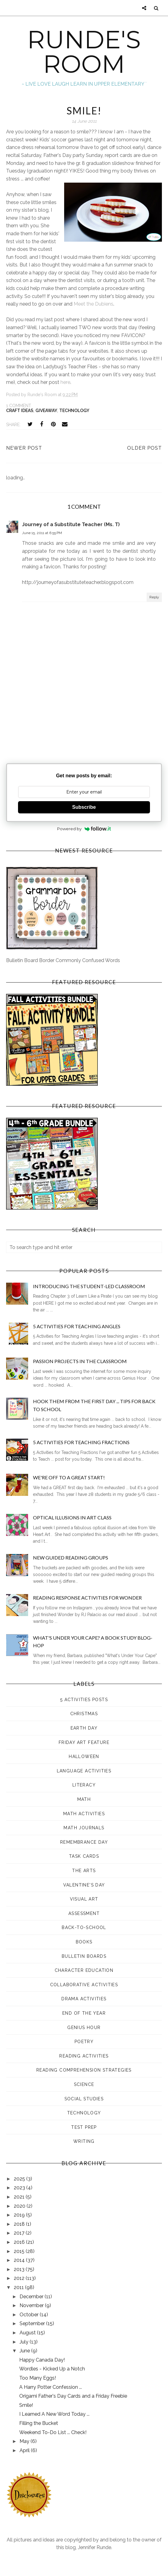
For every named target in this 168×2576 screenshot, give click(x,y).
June (25, 2351)
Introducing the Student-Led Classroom (89, 1286)
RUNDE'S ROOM (84, 52)
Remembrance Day (84, 1842)
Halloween (84, 1756)
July (25, 2342)
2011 (19, 2287)
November (32, 2305)
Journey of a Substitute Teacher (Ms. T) (71, 524)
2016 (20, 2242)
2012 (20, 2278)
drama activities (83, 1998)
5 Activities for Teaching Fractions (81, 1442)
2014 (20, 2260)
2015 (20, 2251)
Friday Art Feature (84, 1742)
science (84, 2084)
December (32, 2296)
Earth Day (84, 1728)
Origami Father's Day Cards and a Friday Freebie (73, 2396)
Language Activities (84, 1770)
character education (84, 1970)
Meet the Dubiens (93, 304)
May (25, 2441)
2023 (20, 2188)
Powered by (84, 828)
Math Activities (84, 1813)
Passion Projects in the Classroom (80, 1361)
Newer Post (24, 448)
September (33, 2323)
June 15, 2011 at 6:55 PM (42, 533)
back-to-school (84, 1927)
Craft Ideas (19, 410)
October (30, 2315)
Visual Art (84, 1899)
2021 (20, 2197)
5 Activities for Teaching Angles (76, 1326)
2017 (20, 2233)
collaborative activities (84, 1984)
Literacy (84, 1784)
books (84, 1941)
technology (74, 410)
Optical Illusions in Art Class (72, 1517)
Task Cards (84, 1856)
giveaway (46, 410)
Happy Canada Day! (42, 2360)
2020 (20, 2206)
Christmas (84, 1713)
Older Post (144, 448)
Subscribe (84, 807)
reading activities (83, 2056)
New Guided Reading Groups (70, 1557)
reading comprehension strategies (84, 2070)
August (28, 2333)
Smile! (26, 2405)
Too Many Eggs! (37, 2378)
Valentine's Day (84, 1885)
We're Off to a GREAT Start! (69, 1477)
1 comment (18, 405)
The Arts (84, 1870)
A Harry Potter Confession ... (50, 2387)
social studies (84, 2098)
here (65, 382)
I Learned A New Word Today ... (54, 2414)
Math (84, 1799)
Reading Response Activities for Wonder (87, 1597)
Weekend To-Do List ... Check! (52, 2432)
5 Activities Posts (84, 1699)
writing (84, 2141)
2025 (20, 2179)
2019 (20, 2215)
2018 (20, 2224)
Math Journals (84, 1827)
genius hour (83, 2027)
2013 (20, 2269)
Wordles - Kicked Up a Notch (52, 2369)
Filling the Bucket (38, 2423)
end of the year (84, 2013)
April (25, 2450)
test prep (84, 2127)
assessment (84, 1913)
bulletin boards (84, 1956)
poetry (84, 2041)
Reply (154, 597)
